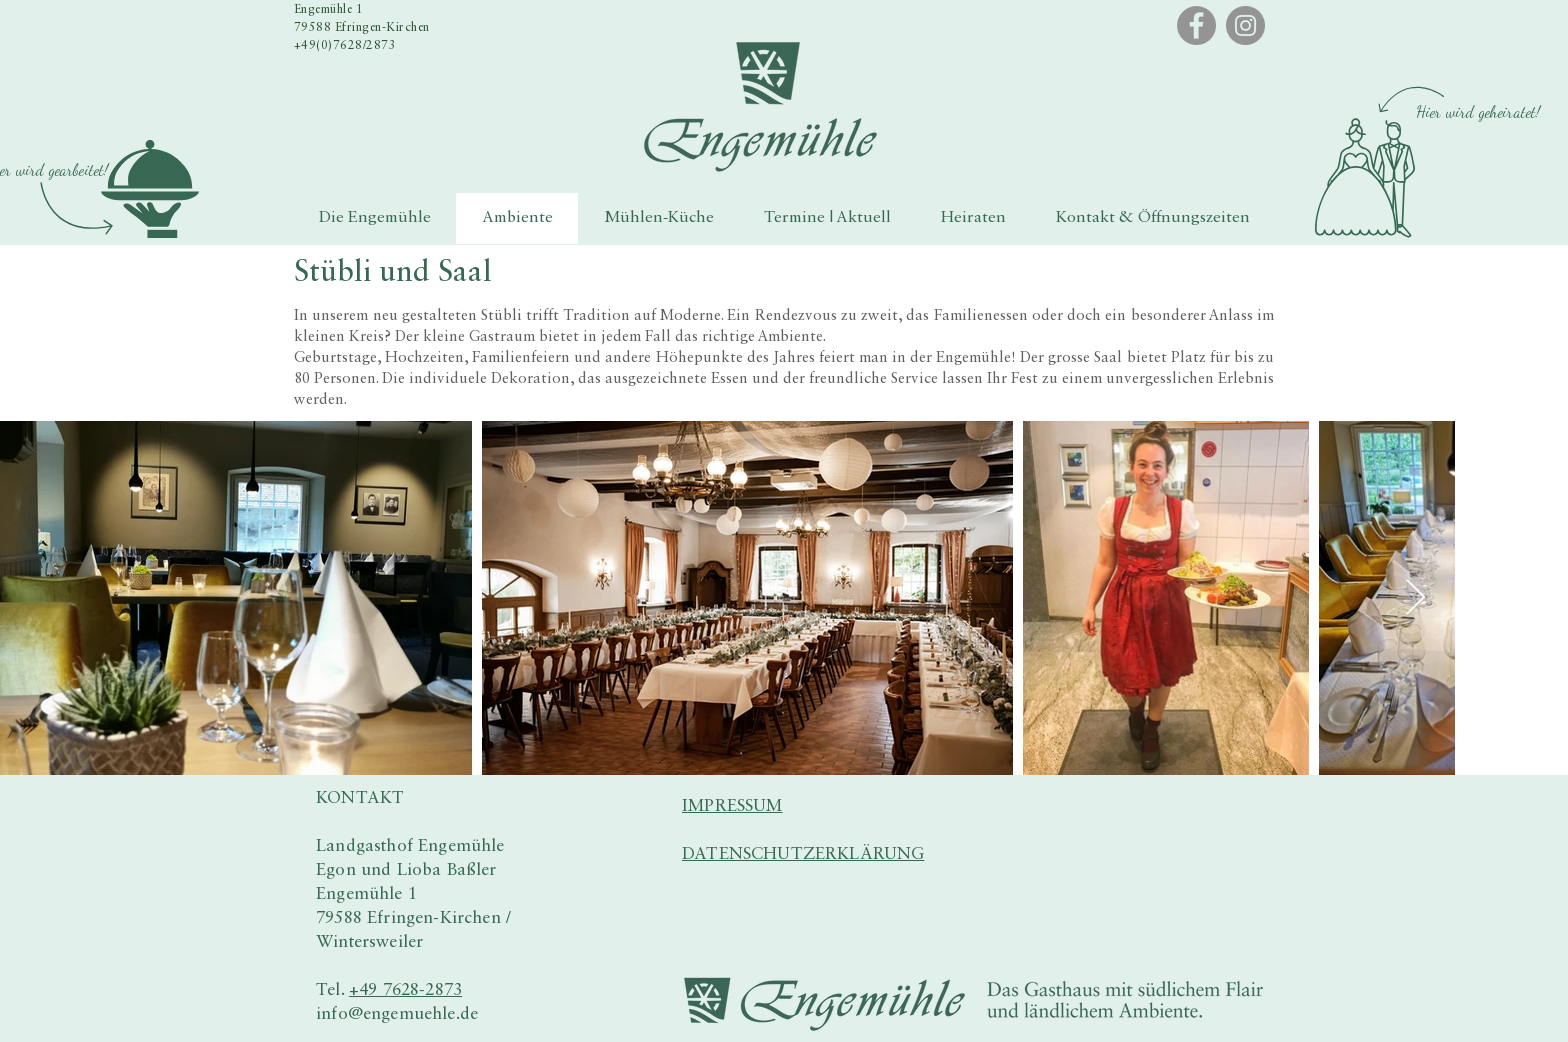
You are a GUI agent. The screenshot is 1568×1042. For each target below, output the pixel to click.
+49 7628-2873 (405, 990)
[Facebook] (1196, 25)
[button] (150, 189)
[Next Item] (1415, 598)
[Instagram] (1245, 25)
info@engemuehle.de (397, 1014)
